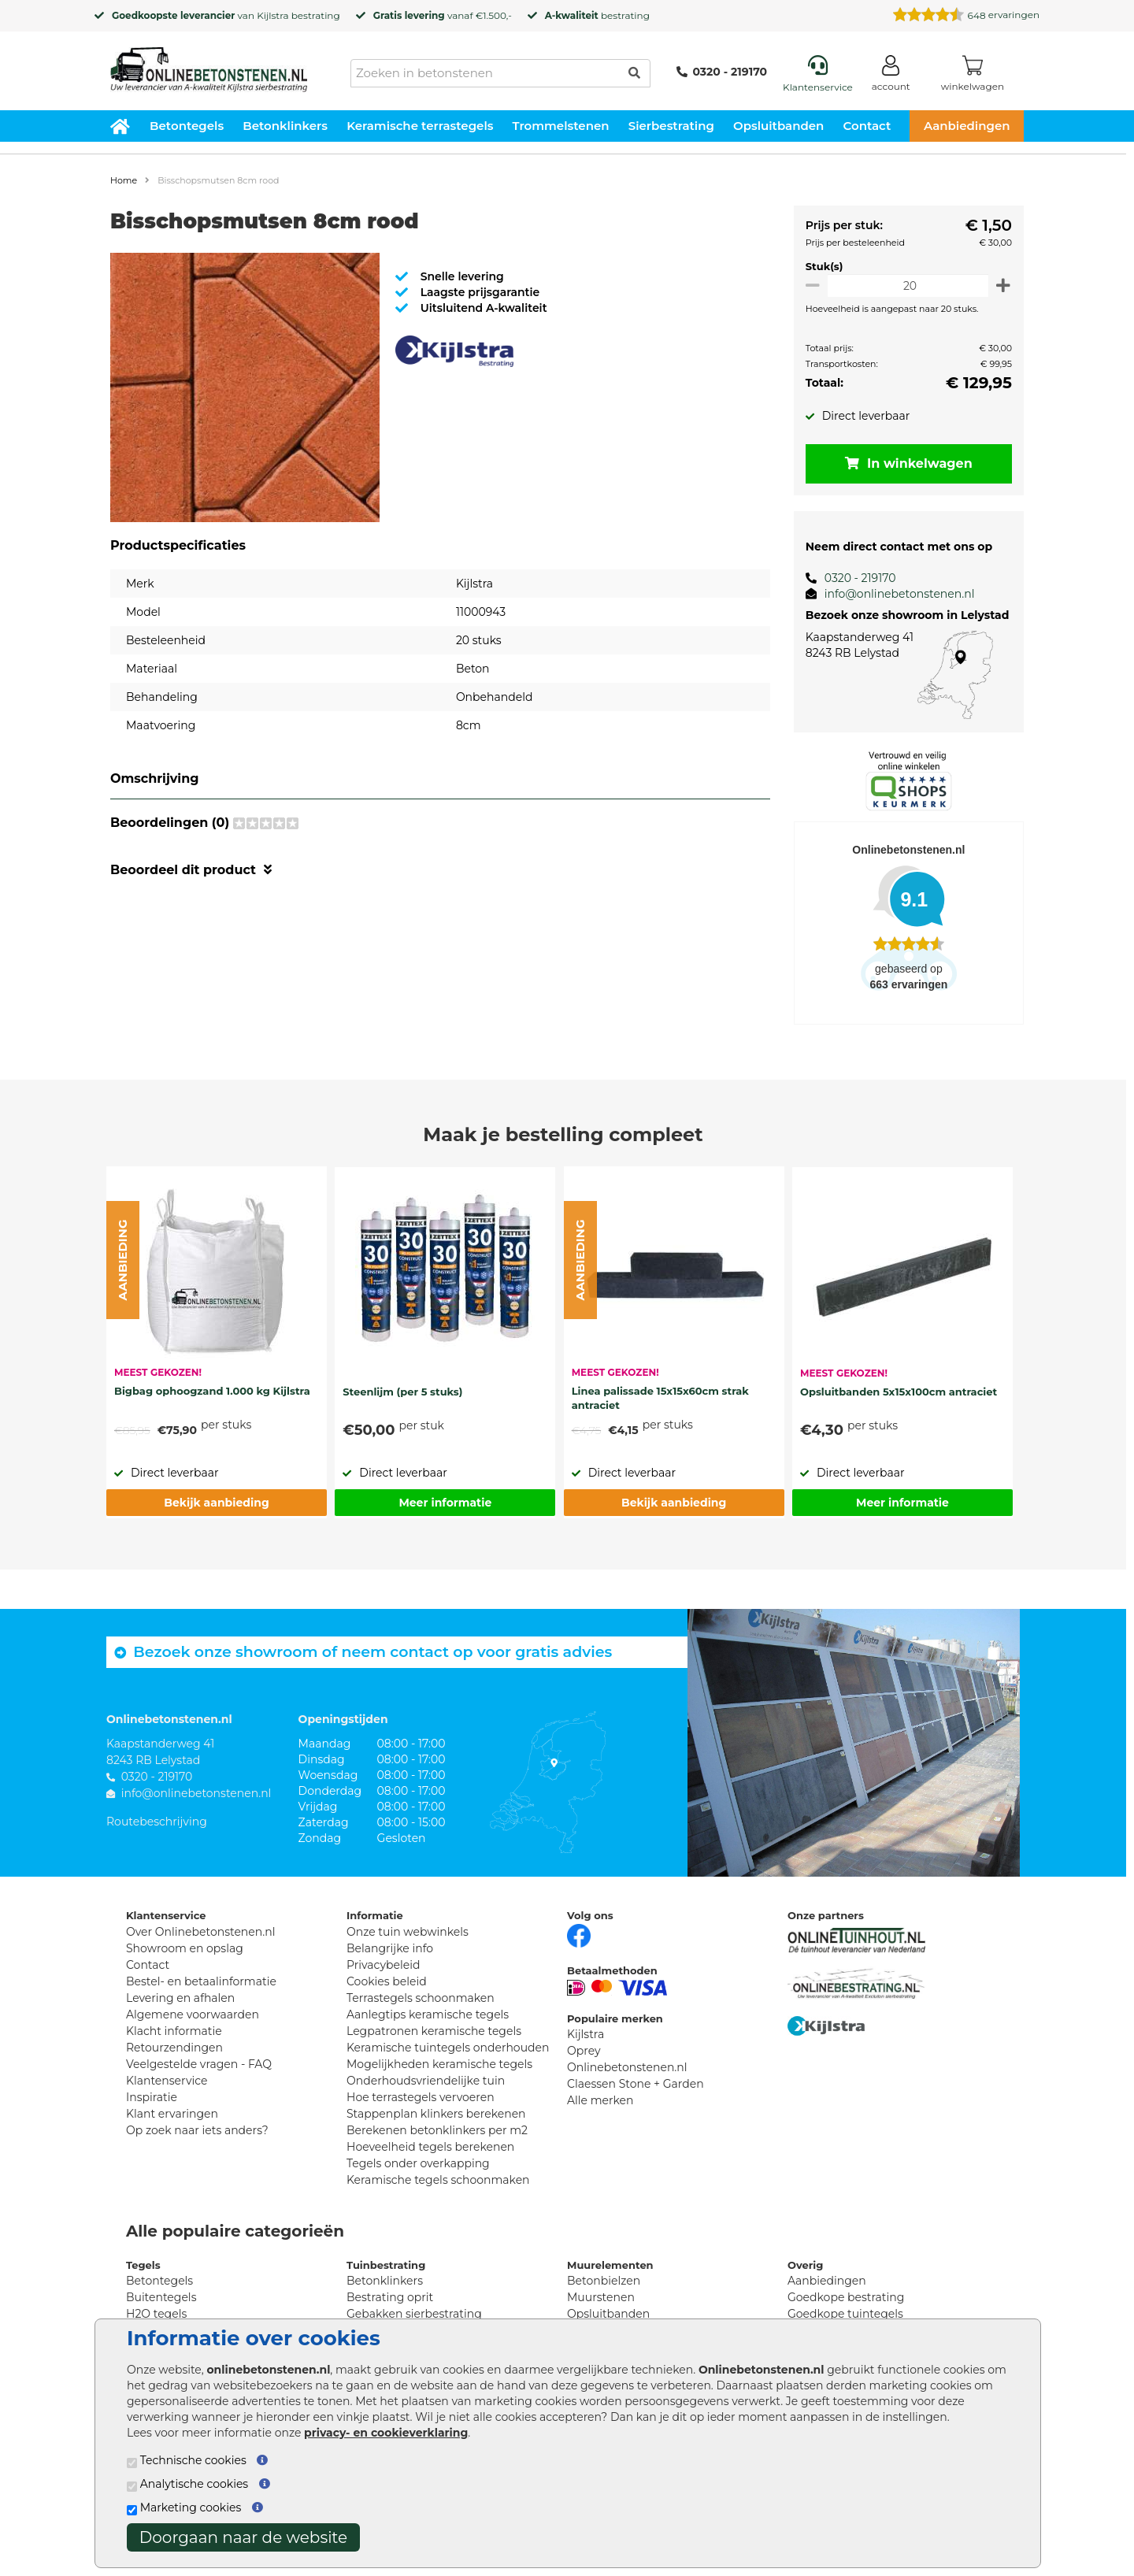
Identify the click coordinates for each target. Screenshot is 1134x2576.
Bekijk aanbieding (216, 1503)
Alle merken (600, 2100)
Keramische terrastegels (419, 125)
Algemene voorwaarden (192, 2014)
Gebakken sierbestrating (414, 2314)
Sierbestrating (671, 125)
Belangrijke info (389, 1948)
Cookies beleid (386, 1981)
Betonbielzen (603, 2281)
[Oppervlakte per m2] (905, 285)
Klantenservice (166, 2081)
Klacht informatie (174, 2031)
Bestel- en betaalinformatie (201, 1981)
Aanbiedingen (967, 125)
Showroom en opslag (184, 1948)
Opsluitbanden (778, 125)
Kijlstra (272, 15)
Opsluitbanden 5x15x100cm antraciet (898, 1391)
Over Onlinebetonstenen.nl (200, 1932)
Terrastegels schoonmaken (420, 1998)
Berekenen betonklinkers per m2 (437, 2130)
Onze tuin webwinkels (407, 1932)
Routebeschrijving (156, 1821)
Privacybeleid (383, 1965)
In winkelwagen (905, 463)
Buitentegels (161, 2297)
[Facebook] (579, 1934)
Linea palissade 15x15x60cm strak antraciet (660, 1397)
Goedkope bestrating (846, 2297)
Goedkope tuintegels (845, 2314)
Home (123, 180)
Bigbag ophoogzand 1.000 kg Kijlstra (212, 1390)
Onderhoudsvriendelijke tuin (425, 2081)
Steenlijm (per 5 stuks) (402, 1391)
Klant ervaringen (172, 2114)
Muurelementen (610, 2265)
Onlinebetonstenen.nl (627, 2067)
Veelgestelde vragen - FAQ (199, 2064)
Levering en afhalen (180, 1998)
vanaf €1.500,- (442, 15)
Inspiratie (151, 2097)
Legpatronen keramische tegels (433, 2031)
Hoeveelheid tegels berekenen (430, 2147)
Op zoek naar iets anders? (197, 2130)
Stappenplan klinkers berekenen (436, 2114)
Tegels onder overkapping (418, 2163)
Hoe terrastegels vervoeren (420, 2097)
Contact (867, 125)
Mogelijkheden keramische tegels (439, 2064)
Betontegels (187, 125)
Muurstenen (601, 2297)
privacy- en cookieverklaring (386, 2433)
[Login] (891, 76)
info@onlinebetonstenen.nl (893, 594)
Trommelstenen (561, 125)
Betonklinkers (285, 125)
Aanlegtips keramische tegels (427, 2014)
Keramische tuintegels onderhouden (447, 2047)
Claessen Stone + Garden (635, 2084)
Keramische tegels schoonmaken (438, 2180)
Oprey (584, 2051)
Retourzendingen (174, 2047)
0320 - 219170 (721, 72)
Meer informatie (444, 1503)
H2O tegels (156, 2314)
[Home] (208, 64)
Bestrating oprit (389, 2297)
